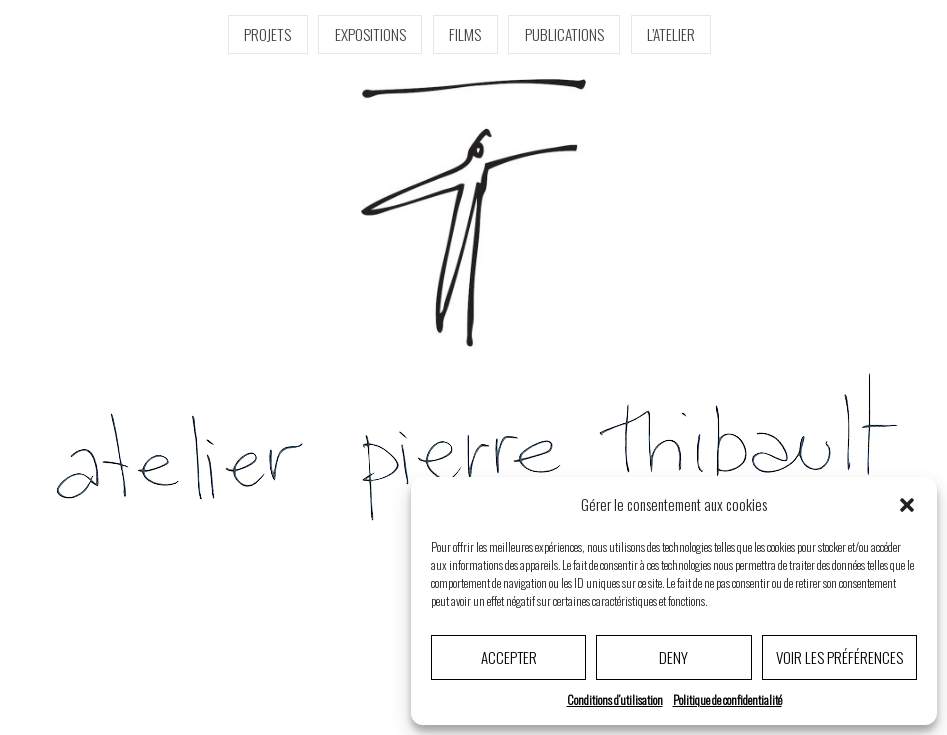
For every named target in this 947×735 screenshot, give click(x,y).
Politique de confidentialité (727, 699)
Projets (267, 34)
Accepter (509, 657)
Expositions (370, 34)
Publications (564, 34)
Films (465, 34)
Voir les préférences (839, 657)
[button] (907, 505)
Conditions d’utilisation (615, 699)
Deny (673, 657)
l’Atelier (671, 34)
